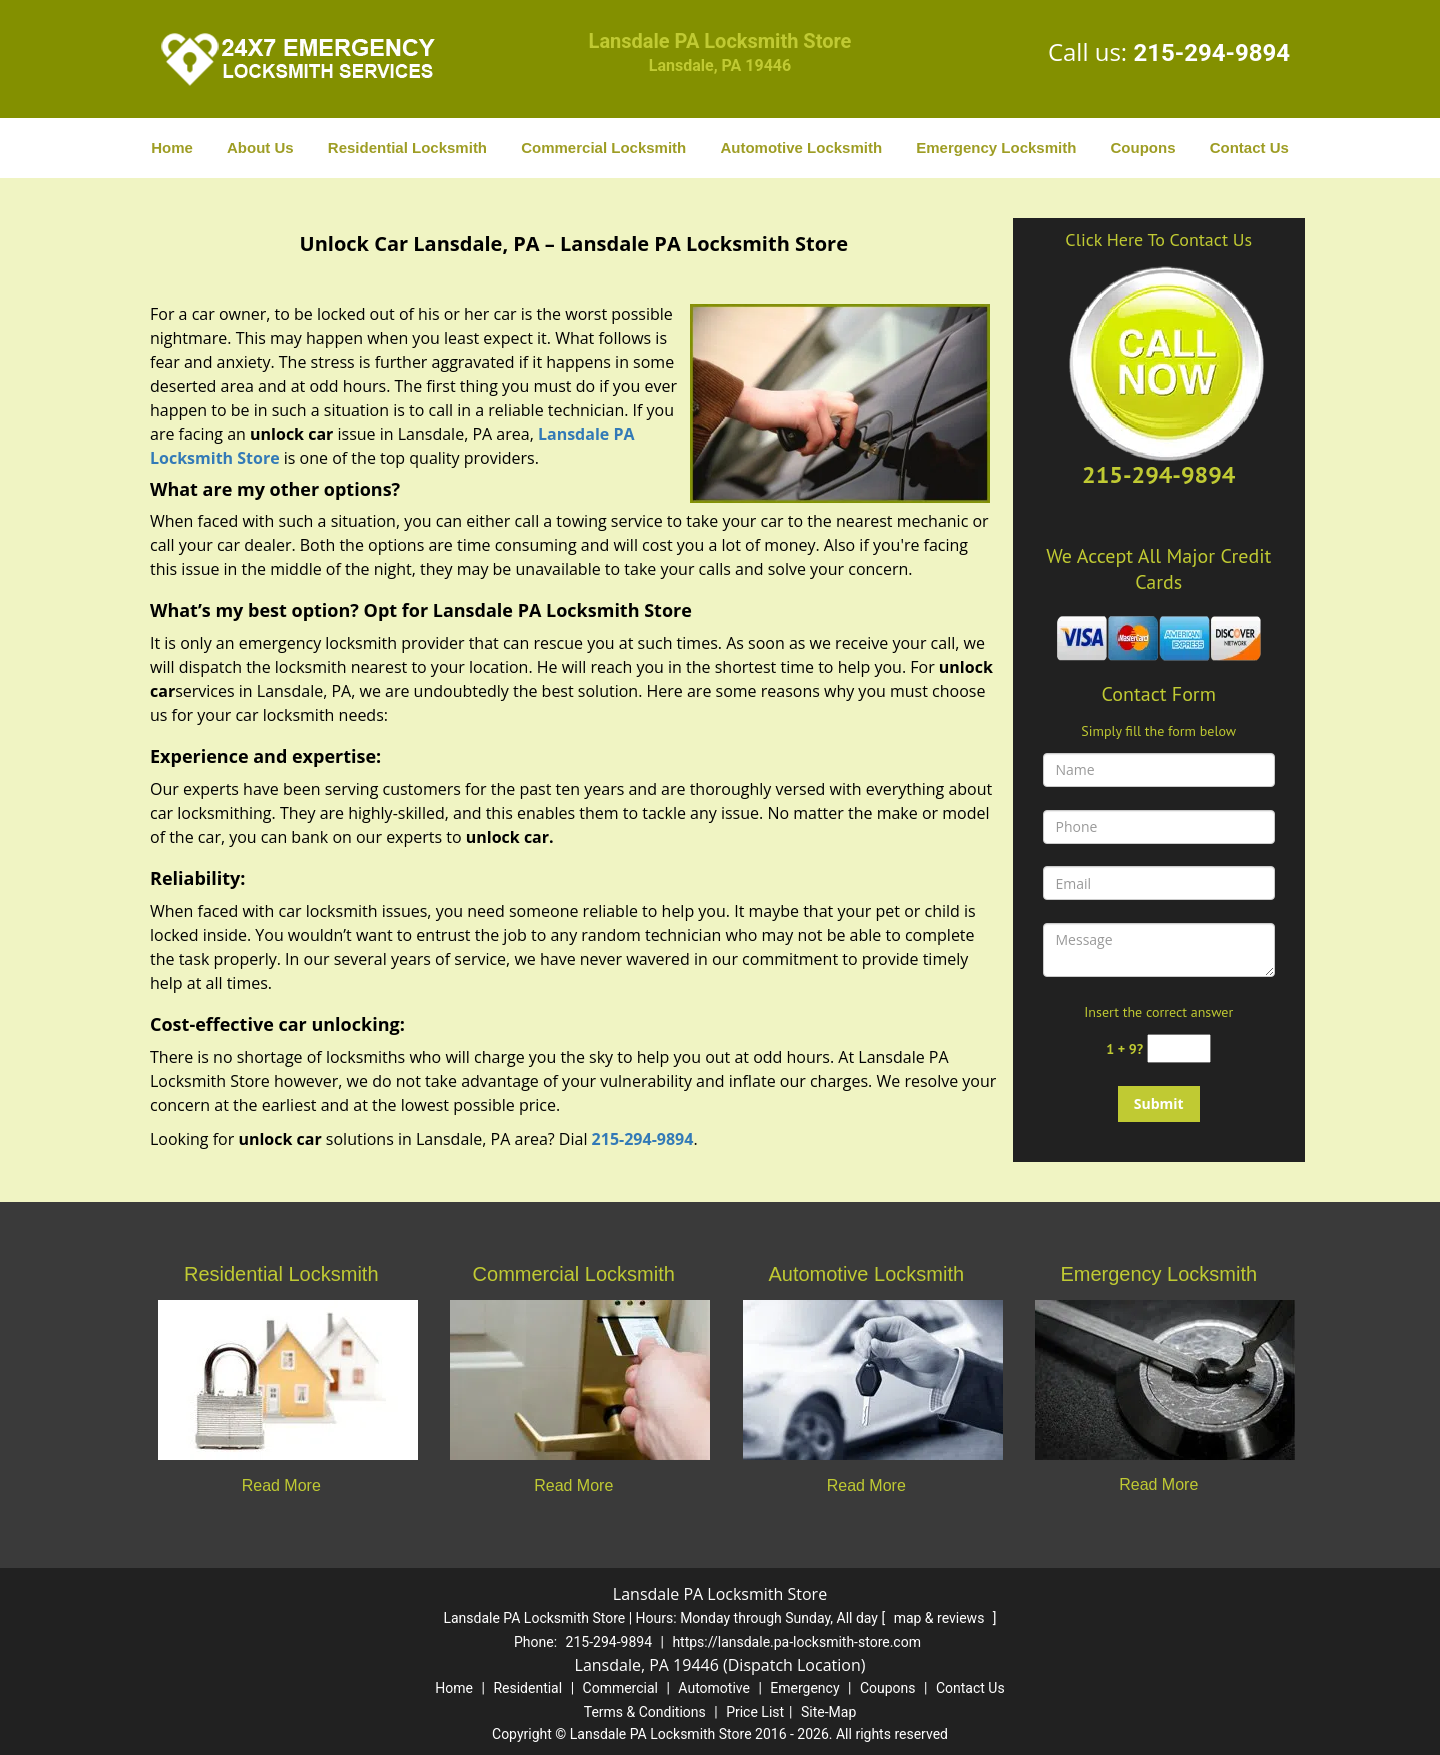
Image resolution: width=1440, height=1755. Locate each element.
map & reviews (941, 1618)
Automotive (714, 1688)
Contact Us (1249, 147)
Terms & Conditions (645, 1712)
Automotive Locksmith (801, 147)
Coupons (1142, 147)
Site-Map (828, 1712)
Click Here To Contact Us (1158, 239)
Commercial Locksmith (603, 147)
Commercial (620, 1688)
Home (172, 147)
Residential (527, 1688)
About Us (260, 147)
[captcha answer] (1179, 1048)
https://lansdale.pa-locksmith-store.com (796, 1642)
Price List (755, 1712)
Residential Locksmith (407, 147)
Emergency (804, 1688)
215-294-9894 (1211, 53)
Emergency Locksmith (996, 147)
